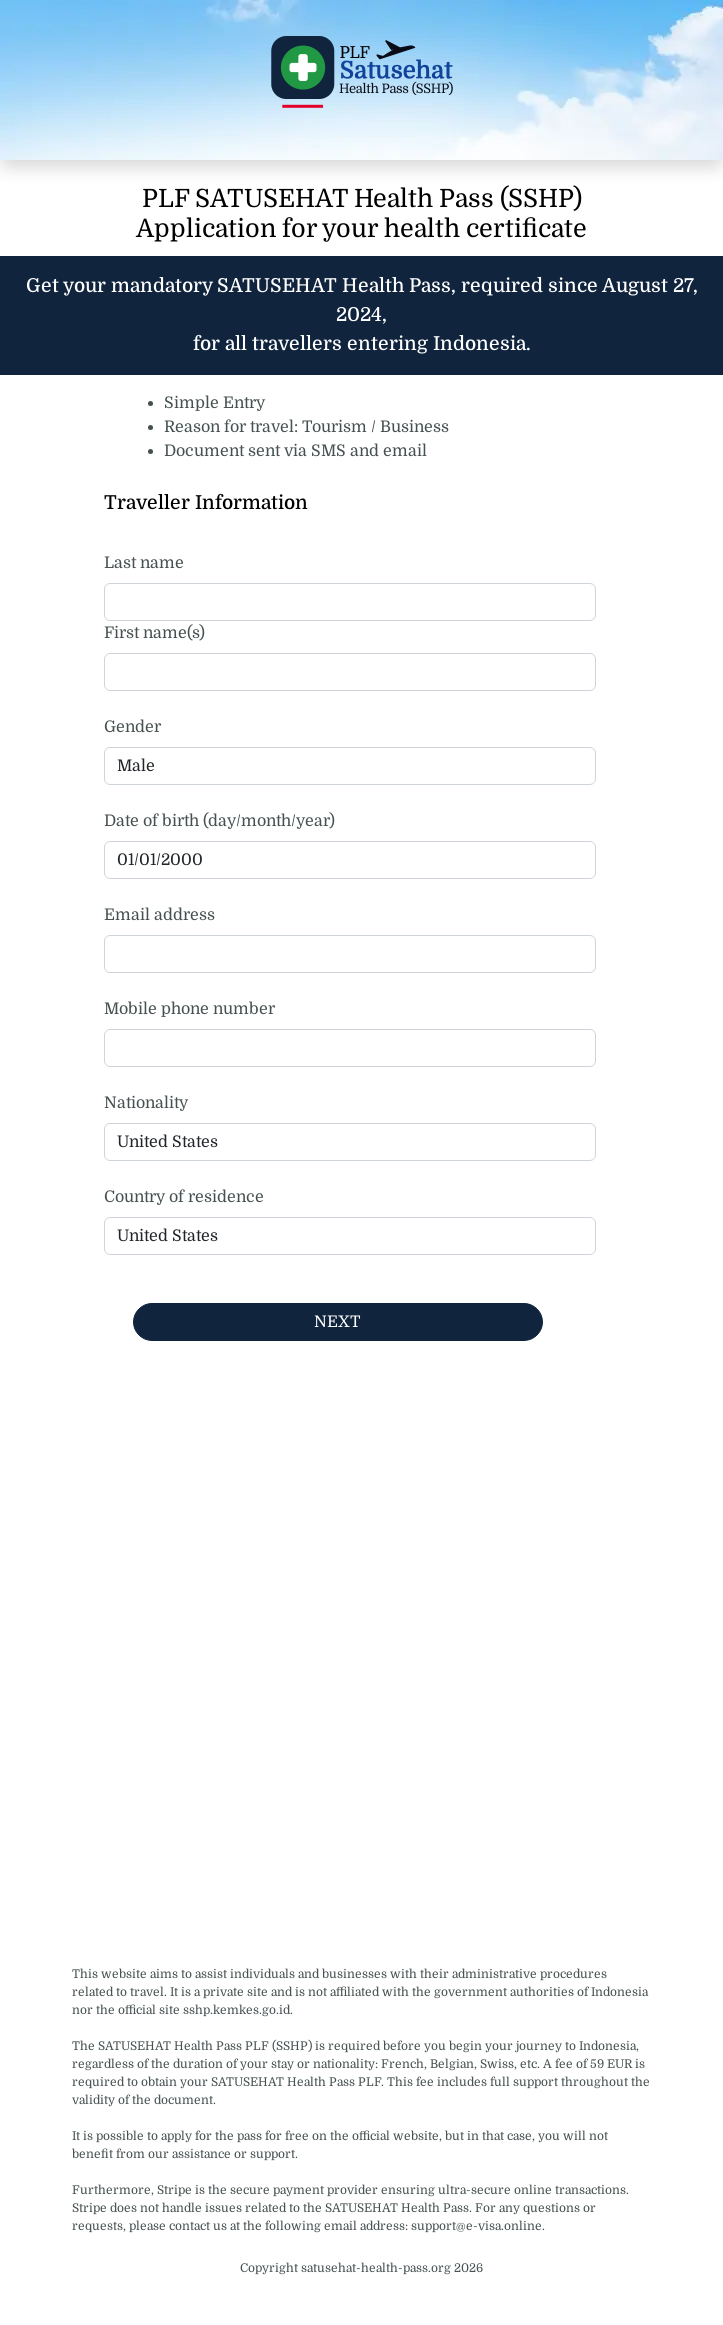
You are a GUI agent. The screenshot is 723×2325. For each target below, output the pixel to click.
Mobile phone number (189, 1009)
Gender (132, 727)
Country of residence (184, 1197)
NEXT (337, 1322)
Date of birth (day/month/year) (219, 821)
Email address (159, 915)
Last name (144, 563)
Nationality (146, 1103)
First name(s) (154, 633)
